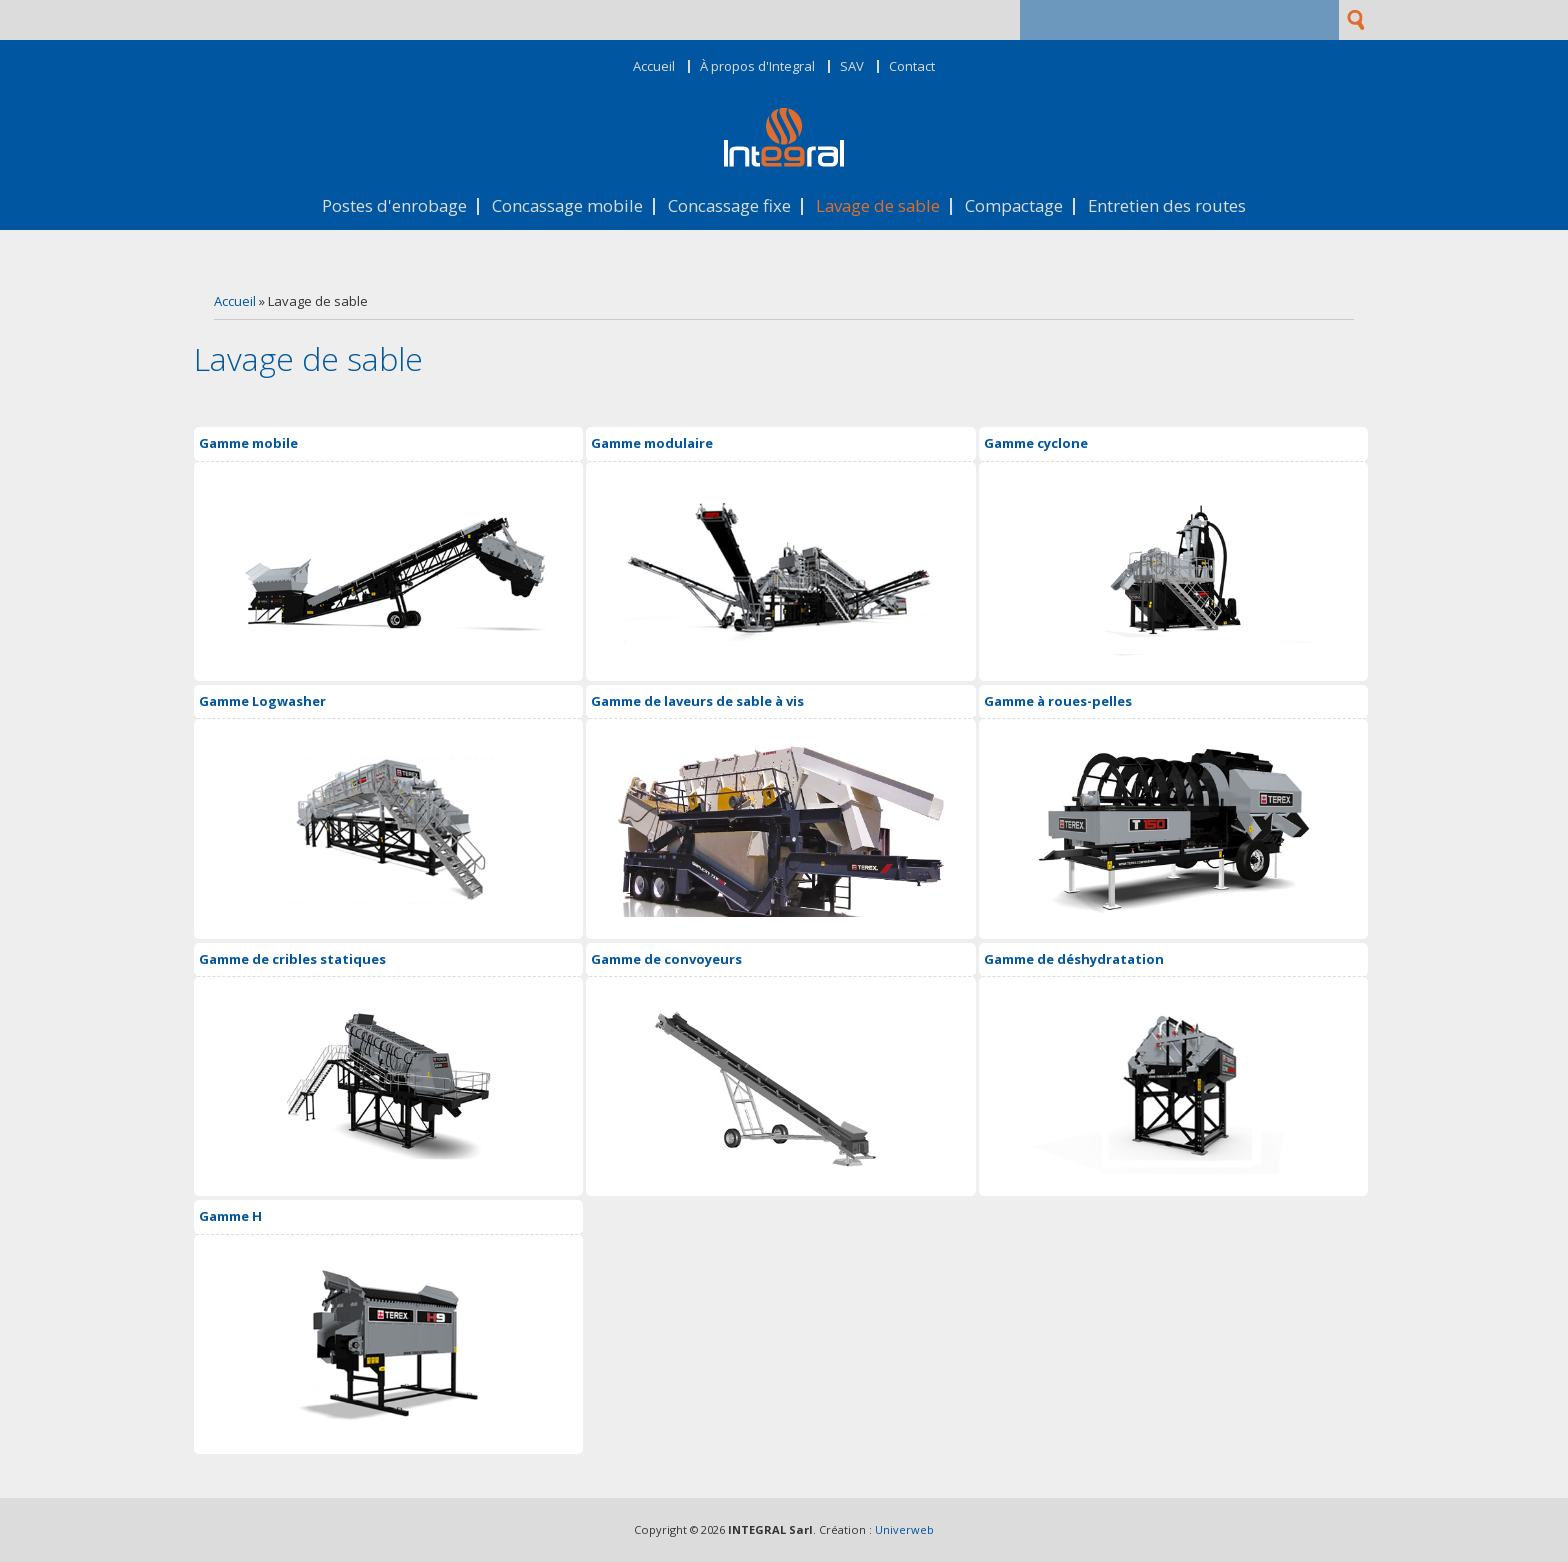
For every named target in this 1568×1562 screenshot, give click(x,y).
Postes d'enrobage (394, 206)
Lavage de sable (878, 206)
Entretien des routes (1167, 206)
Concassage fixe (729, 206)
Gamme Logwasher (262, 701)
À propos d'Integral (757, 66)
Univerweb (904, 1529)
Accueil (654, 66)
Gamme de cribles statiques (292, 959)
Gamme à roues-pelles (1058, 701)
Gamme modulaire (652, 443)
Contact (912, 66)
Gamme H (230, 1216)
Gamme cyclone (1036, 443)
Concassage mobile (567, 206)
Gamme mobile (248, 443)
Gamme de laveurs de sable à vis (697, 701)
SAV (852, 66)
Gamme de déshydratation (1074, 959)
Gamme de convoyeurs (666, 959)
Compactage (1014, 206)
